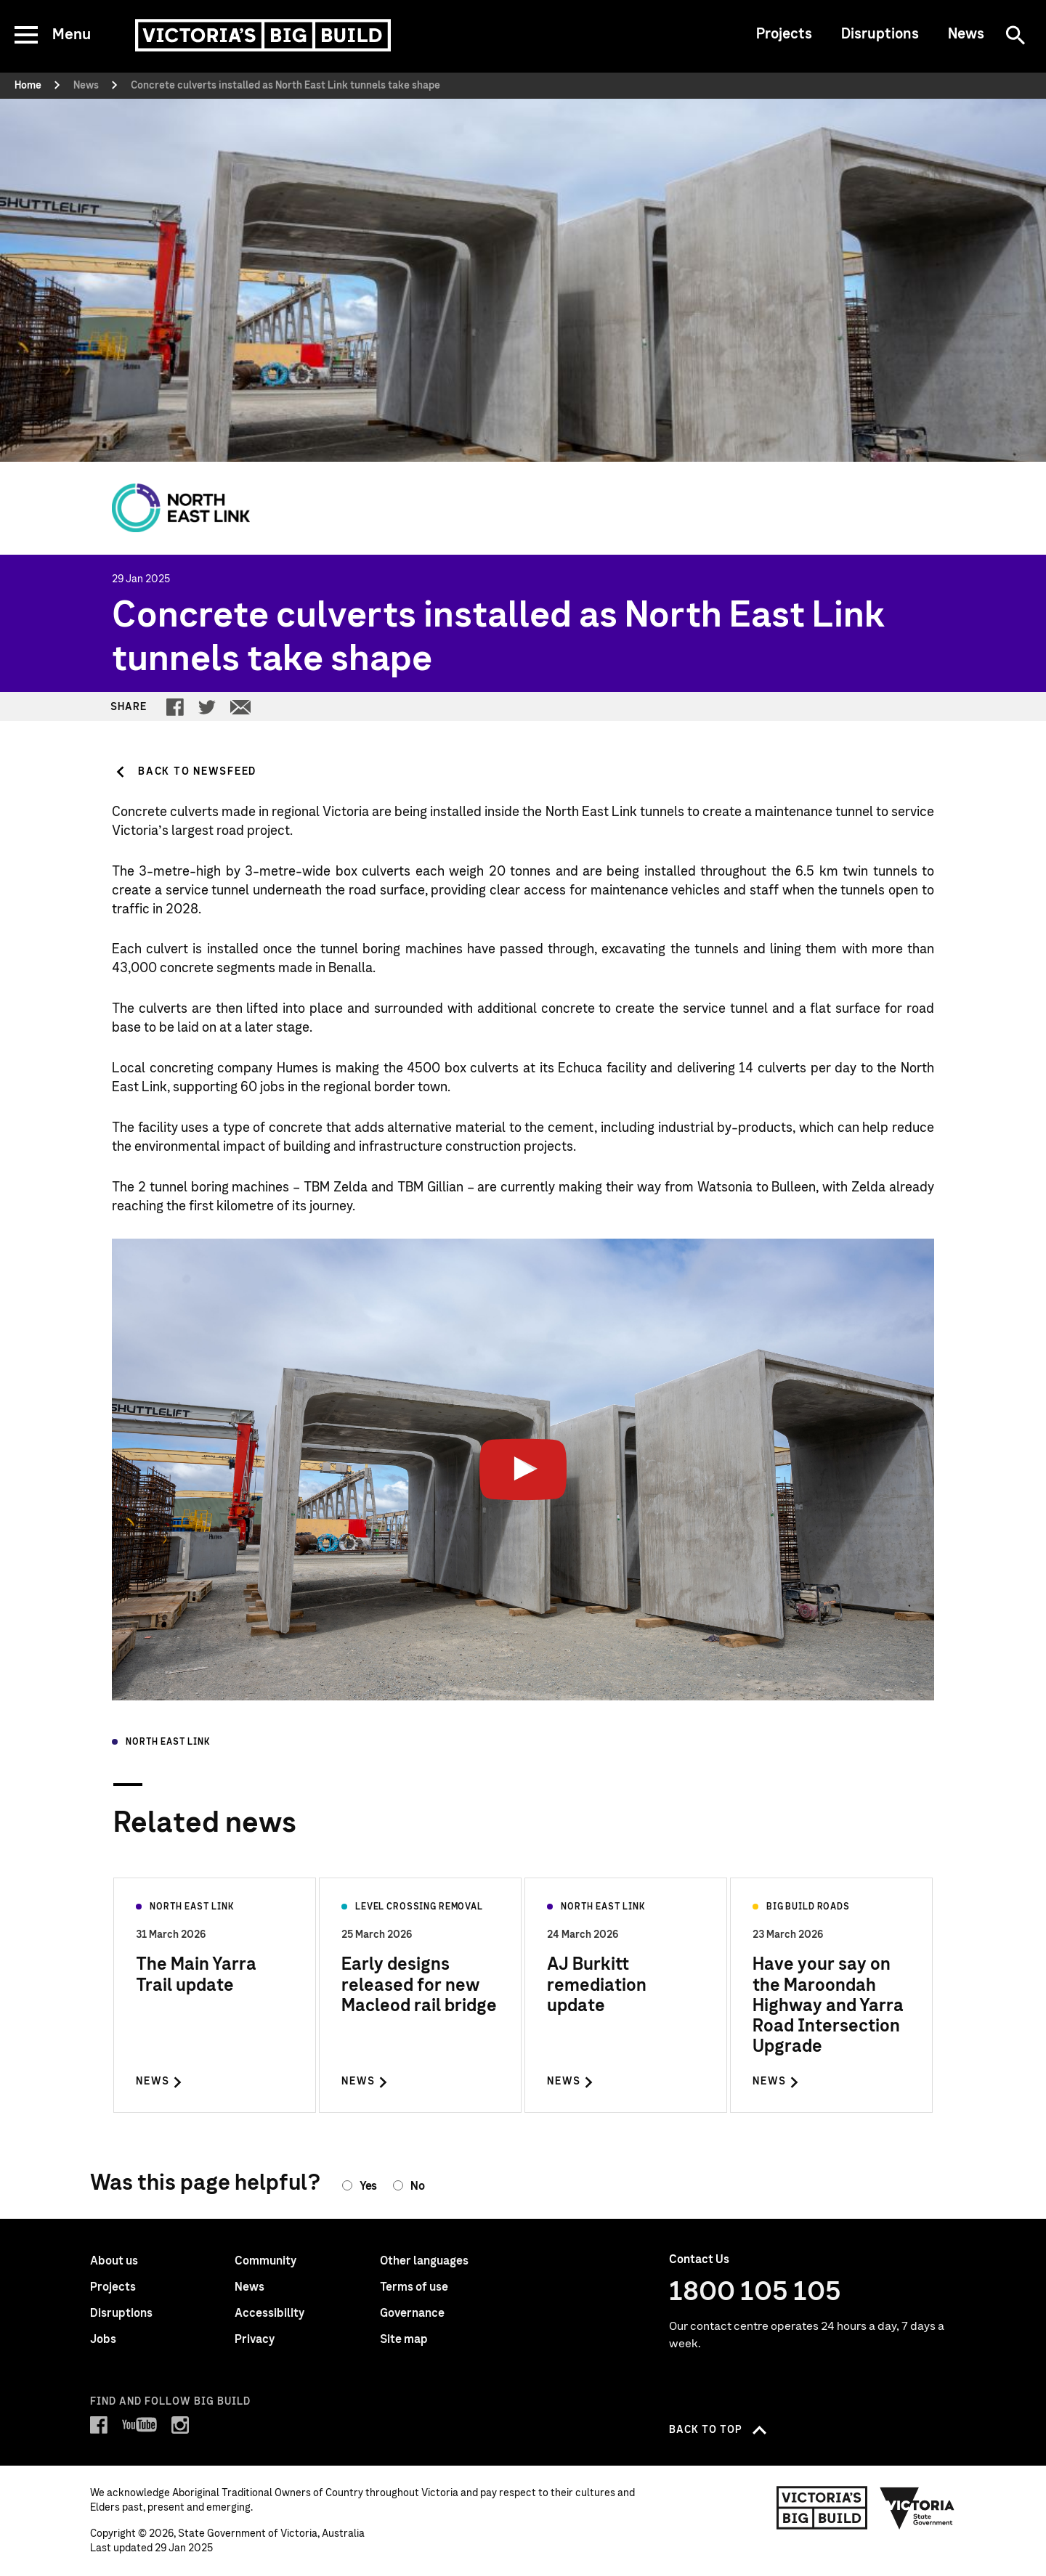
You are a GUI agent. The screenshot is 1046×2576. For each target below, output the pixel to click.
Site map (404, 2339)
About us (114, 2261)
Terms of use (414, 2287)
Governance (412, 2313)
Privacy (255, 2339)
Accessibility (269, 2313)
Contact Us (699, 2259)
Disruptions (880, 34)
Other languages (424, 2261)
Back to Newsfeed (197, 772)
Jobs (103, 2339)
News (966, 34)
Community (265, 2261)
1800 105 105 (755, 2292)
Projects (784, 34)
